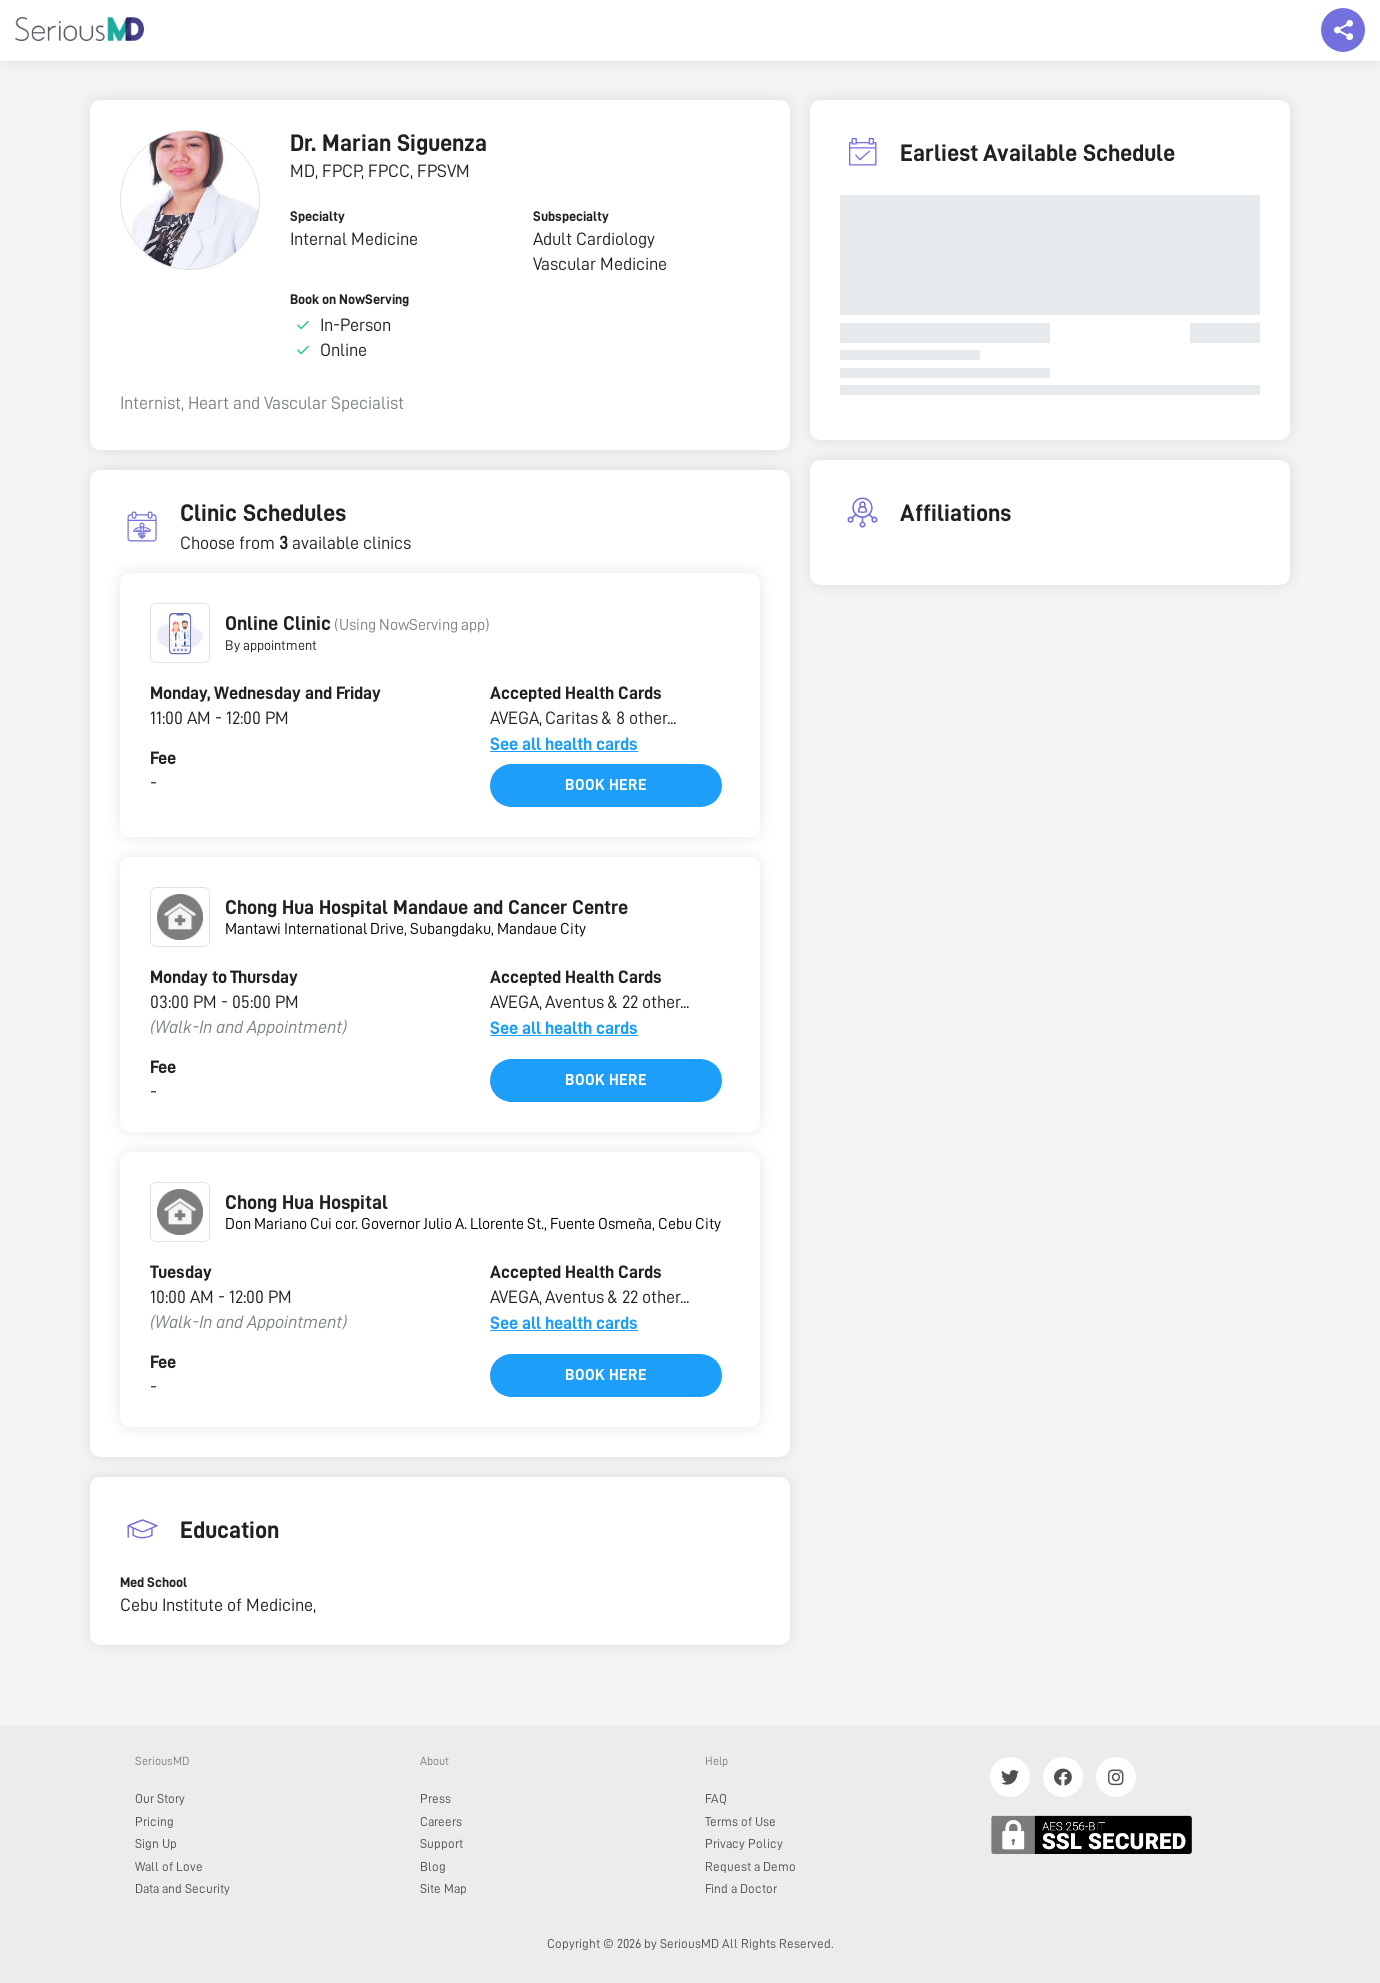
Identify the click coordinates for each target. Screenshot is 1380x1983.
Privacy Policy (744, 1843)
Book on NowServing (349, 299)
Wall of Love (169, 1866)
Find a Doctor (741, 1888)
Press (435, 1798)
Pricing (154, 1821)
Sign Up (156, 1843)
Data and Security (182, 1888)
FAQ (716, 1798)
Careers (441, 1821)
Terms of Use (740, 1821)
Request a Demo (750, 1866)
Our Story (160, 1798)
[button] (180, 633)
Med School (153, 1582)
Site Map (443, 1888)
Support (441, 1843)
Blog (433, 1866)
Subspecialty (571, 216)
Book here (606, 785)
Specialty (317, 216)
